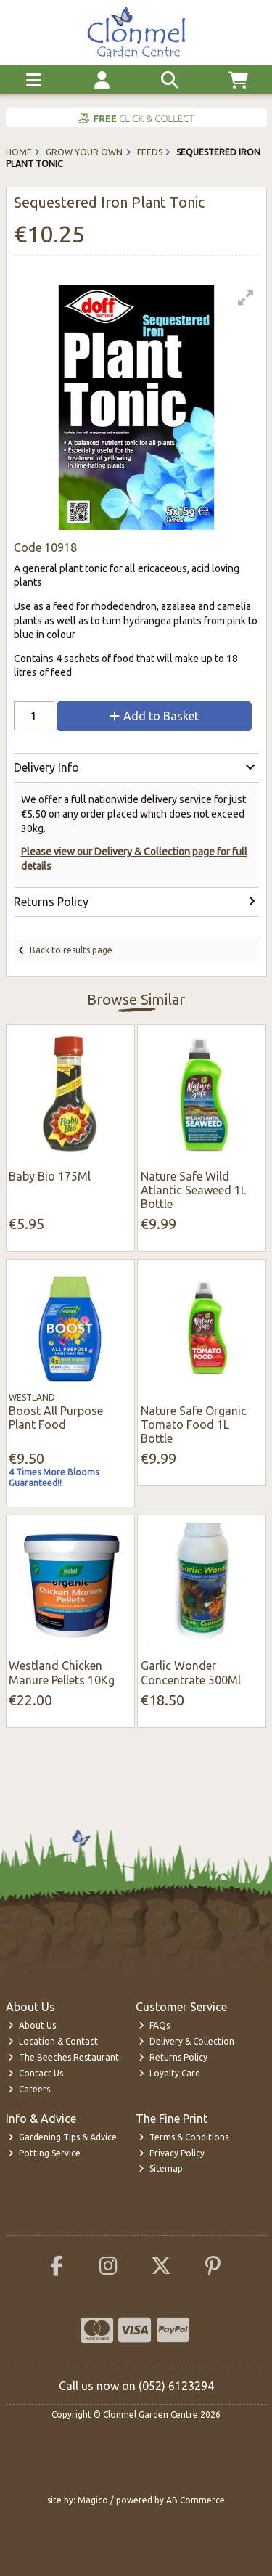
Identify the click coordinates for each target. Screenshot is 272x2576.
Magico (93, 2500)
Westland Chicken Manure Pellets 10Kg (62, 1672)
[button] (245, 297)
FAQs (154, 2025)
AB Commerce (195, 2500)
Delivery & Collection (186, 2041)
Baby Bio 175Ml (50, 1176)
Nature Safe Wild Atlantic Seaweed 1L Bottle (194, 1190)
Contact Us (35, 2073)
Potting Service (44, 2153)
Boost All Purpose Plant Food (56, 1417)
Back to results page (71, 950)
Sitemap (161, 2168)
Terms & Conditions (183, 2137)
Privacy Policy (172, 2153)
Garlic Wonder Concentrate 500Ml (191, 1672)
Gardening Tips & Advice (62, 2137)
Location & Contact (53, 2041)
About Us (32, 2025)
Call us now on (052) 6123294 (136, 2385)
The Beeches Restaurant (63, 2057)
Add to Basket (154, 715)
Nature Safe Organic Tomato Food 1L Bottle (194, 1424)
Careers (29, 2089)
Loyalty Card (169, 2073)
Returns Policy (173, 2057)
